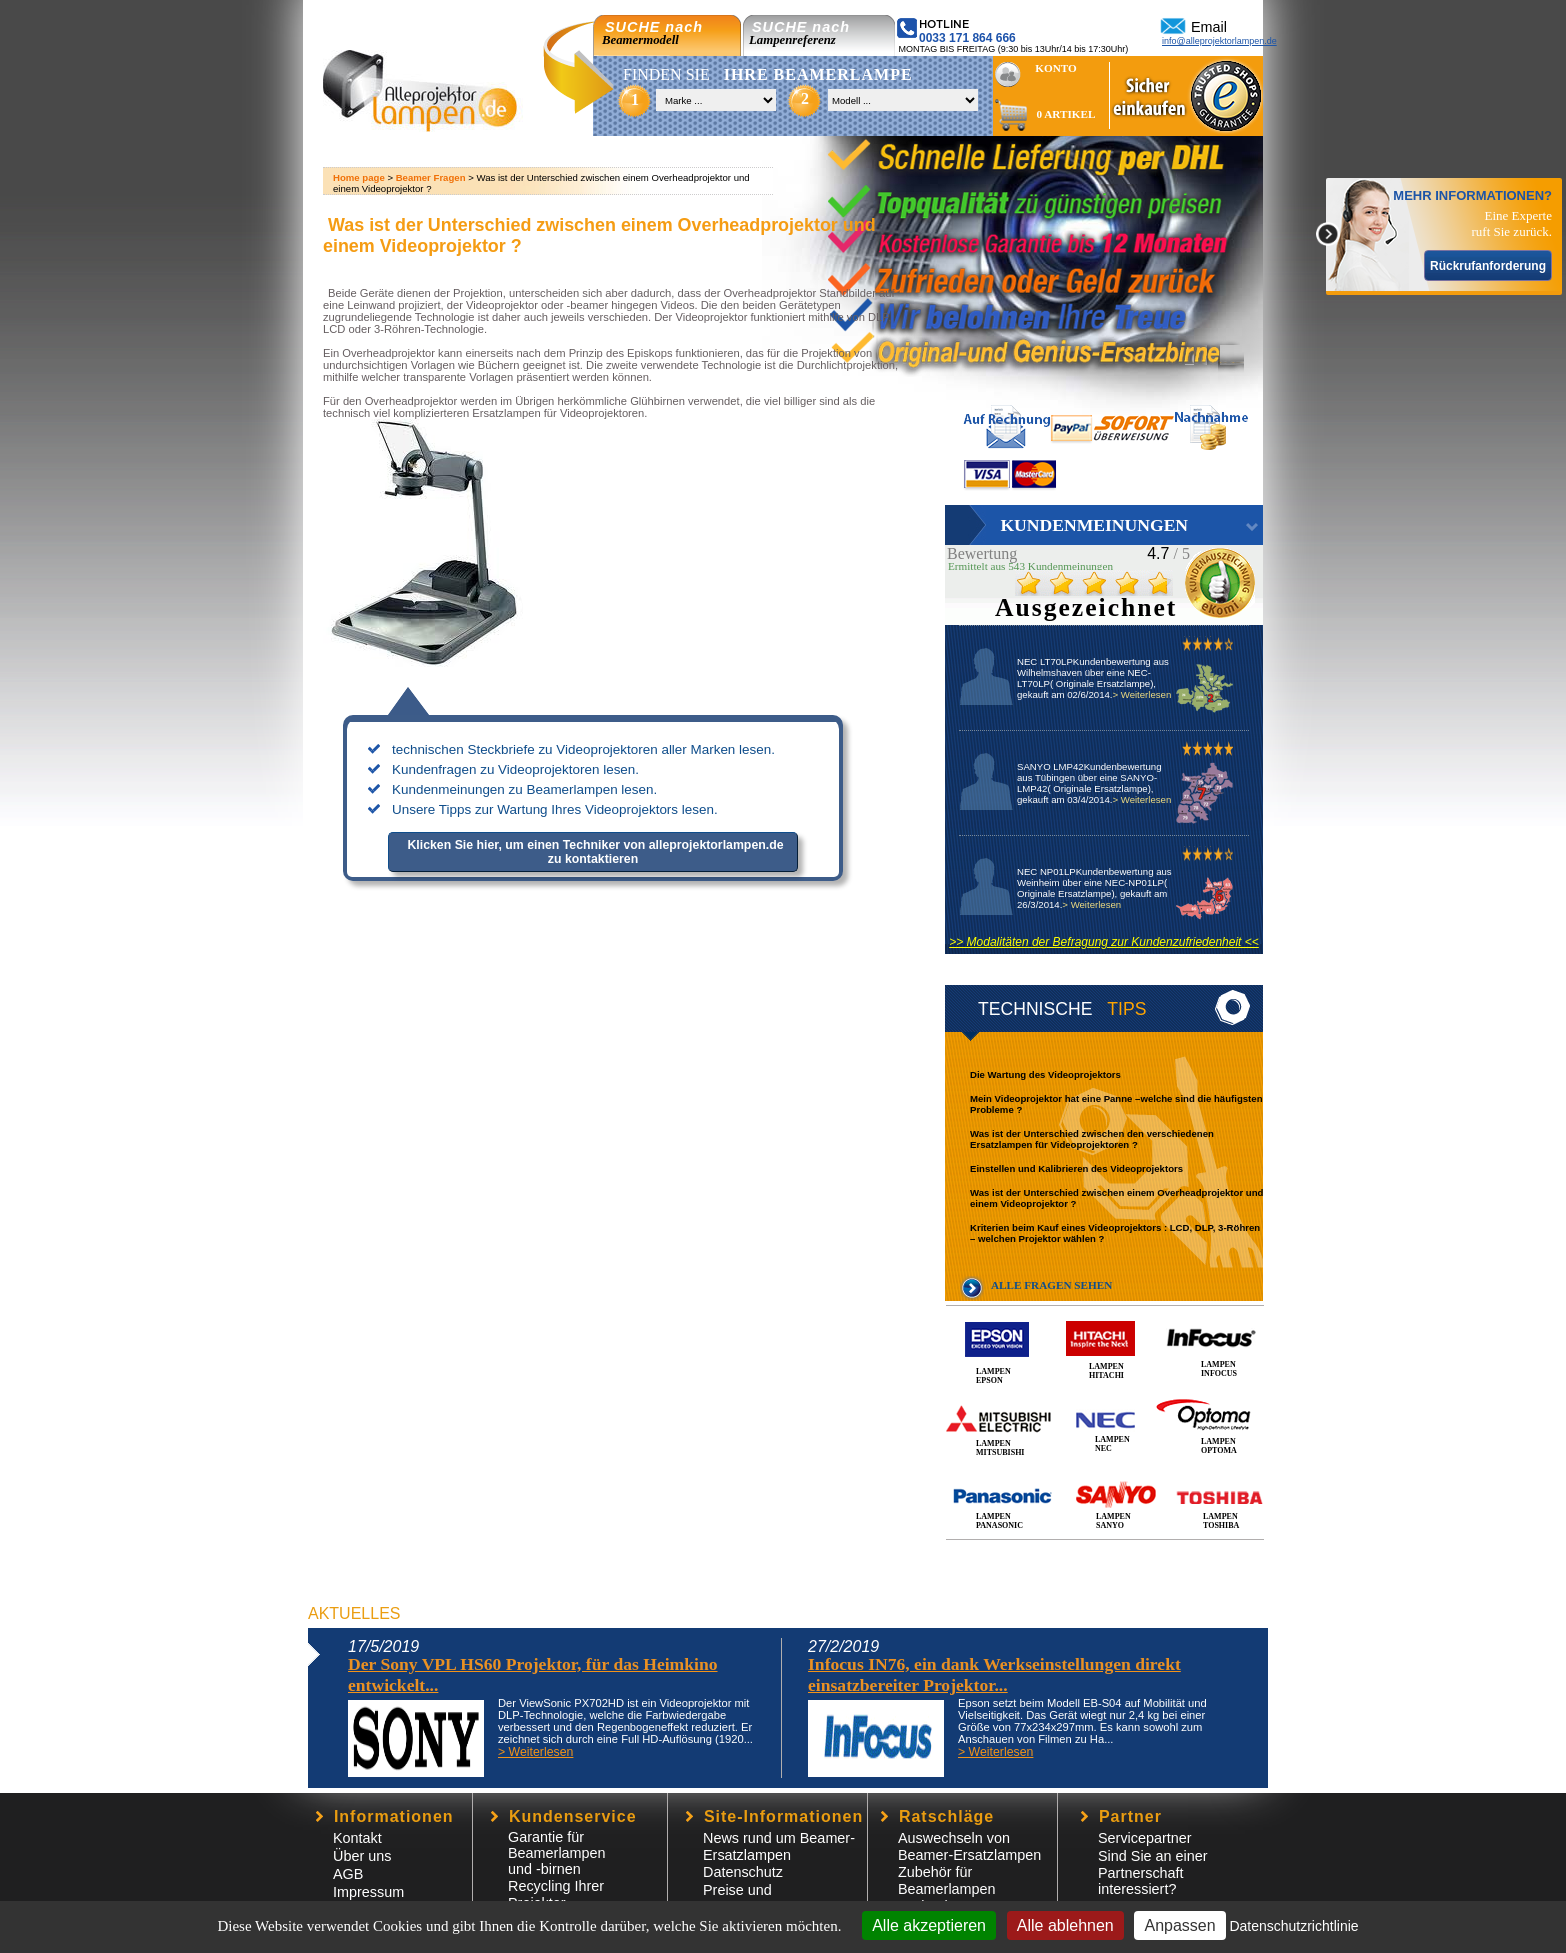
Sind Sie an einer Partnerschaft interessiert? (1153, 1872)
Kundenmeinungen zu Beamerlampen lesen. (524, 789)
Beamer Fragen (431, 177)
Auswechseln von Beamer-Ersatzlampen (969, 1846)
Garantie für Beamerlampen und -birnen (557, 1853)
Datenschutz (743, 1872)
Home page (359, 177)
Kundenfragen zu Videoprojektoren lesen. (515, 769)
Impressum (368, 1892)
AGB (348, 1874)
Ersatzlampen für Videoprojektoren (558, 413)
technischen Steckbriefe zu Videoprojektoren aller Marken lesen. (583, 749)
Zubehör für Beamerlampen (947, 1880)
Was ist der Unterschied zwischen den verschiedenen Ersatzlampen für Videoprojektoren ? (1092, 1139)
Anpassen (1179, 1925)
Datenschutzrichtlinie (1293, 1926)
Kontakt (357, 1838)
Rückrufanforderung (1488, 266)
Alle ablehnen (1065, 1925)
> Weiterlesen (1141, 694)
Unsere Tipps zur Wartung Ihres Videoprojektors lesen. (555, 809)
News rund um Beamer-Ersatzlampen (779, 1846)
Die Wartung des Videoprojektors (1045, 1074)
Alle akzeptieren (929, 1925)
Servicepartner (1145, 1838)
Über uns (362, 1856)
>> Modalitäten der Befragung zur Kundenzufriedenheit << (1104, 942)
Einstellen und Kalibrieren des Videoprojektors (1076, 1168)
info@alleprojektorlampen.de (1219, 41)
